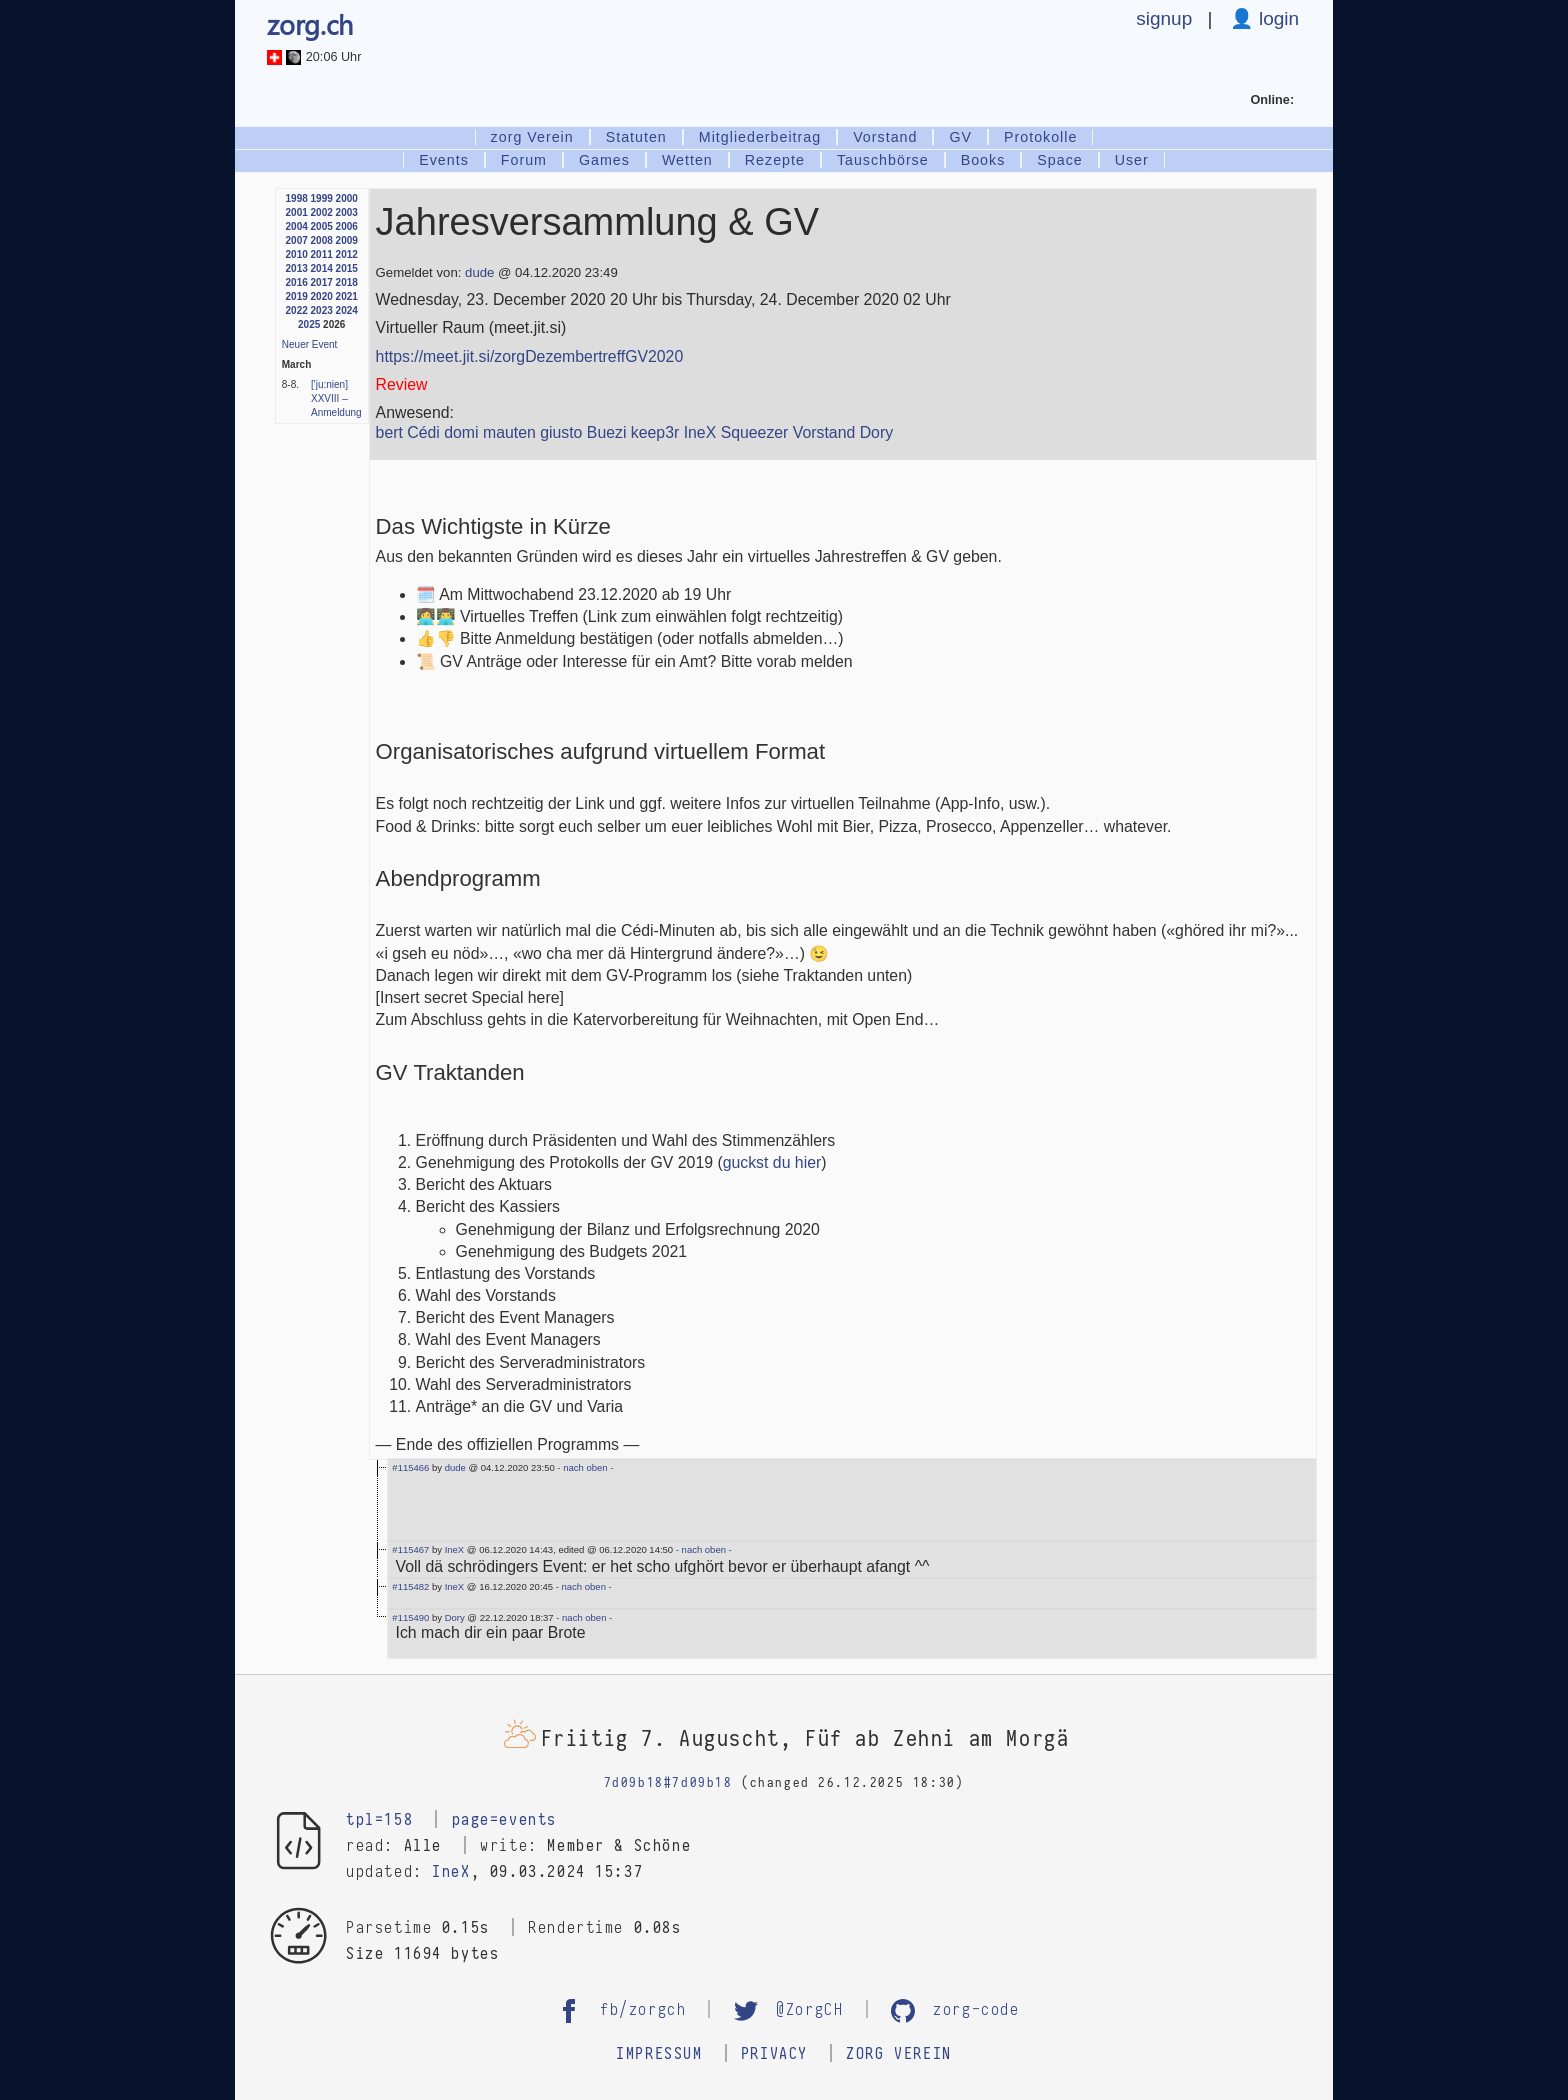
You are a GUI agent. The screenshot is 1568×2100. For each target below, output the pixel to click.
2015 (347, 268)
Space (1059, 160)
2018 (347, 282)
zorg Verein (532, 137)
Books (983, 160)
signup (1164, 18)
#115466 (410, 1467)
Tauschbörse (883, 160)
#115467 (410, 1549)
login (1276, 18)
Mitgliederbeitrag (760, 137)
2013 (297, 268)
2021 (347, 296)
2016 (297, 282)
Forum (524, 160)
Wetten (687, 160)
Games (604, 160)
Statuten (636, 137)
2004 (297, 226)
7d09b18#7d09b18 (668, 1783)
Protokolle (1040, 137)
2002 (322, 212)
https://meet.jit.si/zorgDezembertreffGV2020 (530, 356)
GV (960, 137)
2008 (322, 240)
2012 (347, 254)
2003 (347, 212)
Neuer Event (310, 344)
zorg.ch (310, 24)
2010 (297, 254)
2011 (322, 254)
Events (444, 160)
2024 (347, 310)
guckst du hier (772, 1162)
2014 (322, 268)
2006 (347, 226)
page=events (504, 1820)
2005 (322, 226)
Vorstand (885, 137)
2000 (347, 198)
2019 (297, 296)
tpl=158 (379, 1820)
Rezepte (775, 160)
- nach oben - (584, 1467)
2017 (322, 282)
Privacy (774, 2054)
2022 (297, 310)
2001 (297, 212)
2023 (322, 310)
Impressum (659, 2054)
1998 (297, 198)
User (1132, 160)
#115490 (410, 1617)
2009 (347, 240)
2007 (297, 240)
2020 (322, 296)
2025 (309, 324)
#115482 (410, 1586)
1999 (322, 198)
